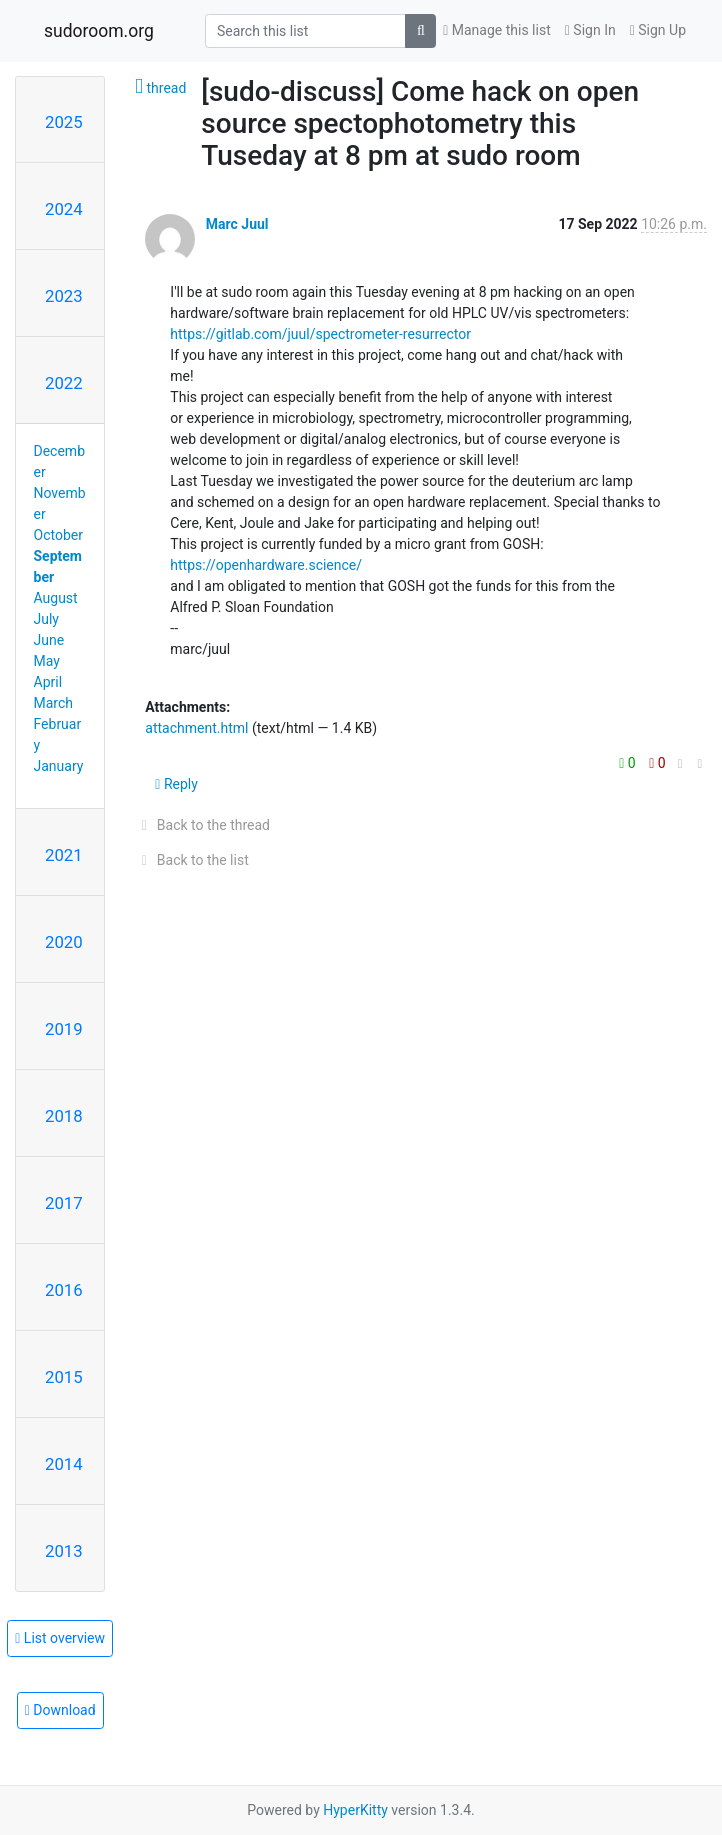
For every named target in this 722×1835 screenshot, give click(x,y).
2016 (64, 1290)
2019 (64, 1029)
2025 (64, 122)
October (58, 535)
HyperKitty (355, 1810)
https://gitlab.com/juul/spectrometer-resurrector (320, 334)
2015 (64, 1377)
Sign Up (658, 30)
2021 (64, 855)
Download (60, 1710)
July (46, 619)
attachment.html (196, 728)
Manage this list (497, 30)
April (48, 682)
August (56, 598)
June (49, 640)
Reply (176, 784)
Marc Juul (237, 224)
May (47, 661)
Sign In (590, 30)
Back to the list (191, 860)
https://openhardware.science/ (266, 565)
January (59, 766)
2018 (64, 1116)
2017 (64, 1203)
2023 (64, 296)
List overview (60, 1638)
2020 (64, 942)
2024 (64, 209)
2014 (64, 1464)
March (54, 703)
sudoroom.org (99, 31)
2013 (64, 1551)
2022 (64, 383)
